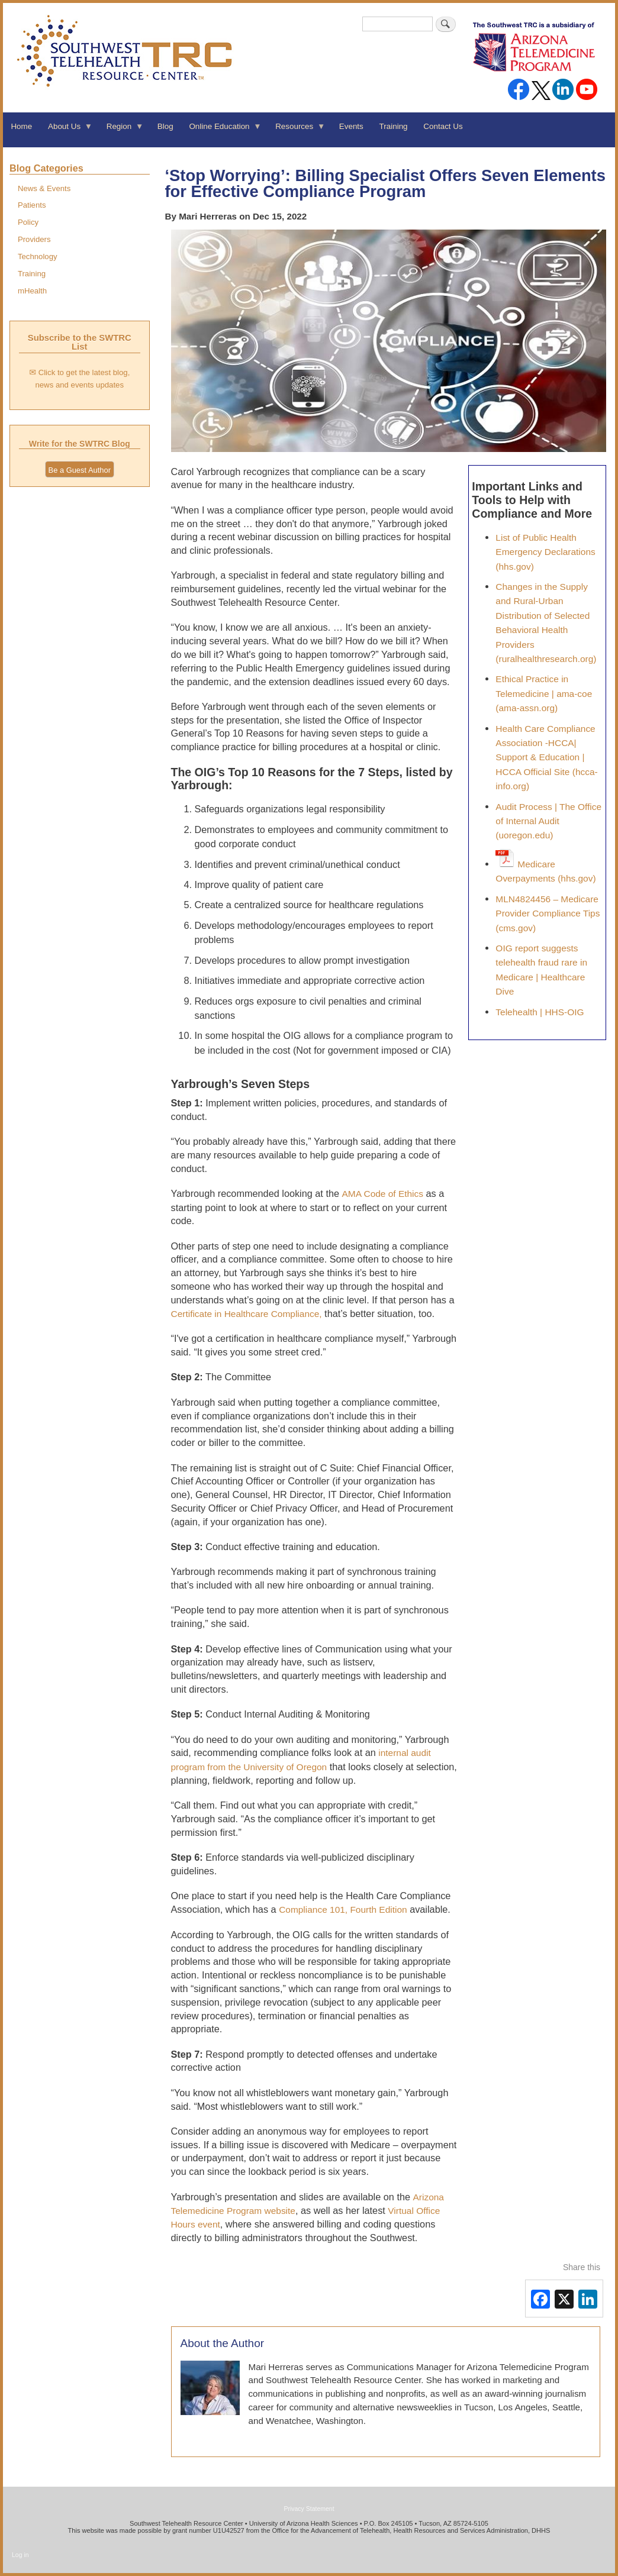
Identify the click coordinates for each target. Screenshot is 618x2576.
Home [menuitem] (21, 126)
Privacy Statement (309, 2508)
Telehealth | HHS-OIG (539, 1012)
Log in (20, 2554)
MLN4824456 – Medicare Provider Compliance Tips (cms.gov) (547, 913)
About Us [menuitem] (66, 130)
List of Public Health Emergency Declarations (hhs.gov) (545, 552)
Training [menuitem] (393, 126)
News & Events (44, 188)
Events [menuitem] (351, 126)
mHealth (32, 290)
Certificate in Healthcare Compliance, (246, 1314)
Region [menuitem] (120, 130)
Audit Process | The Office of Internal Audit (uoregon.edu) (548, 821)
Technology (37, 256)
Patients (32, 205)
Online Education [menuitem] (221, 130)
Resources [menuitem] (297, 130)
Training (32, 273)
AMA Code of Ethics (382, 1194)
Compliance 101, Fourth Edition (343, 1909)
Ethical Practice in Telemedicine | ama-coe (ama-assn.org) (543, 693)
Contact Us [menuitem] (442, 126)
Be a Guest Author (80, 470)
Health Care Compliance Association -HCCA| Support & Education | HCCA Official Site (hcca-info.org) (546, 758)
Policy (28, 222)
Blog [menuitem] (165, 126)
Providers (34, 239)
